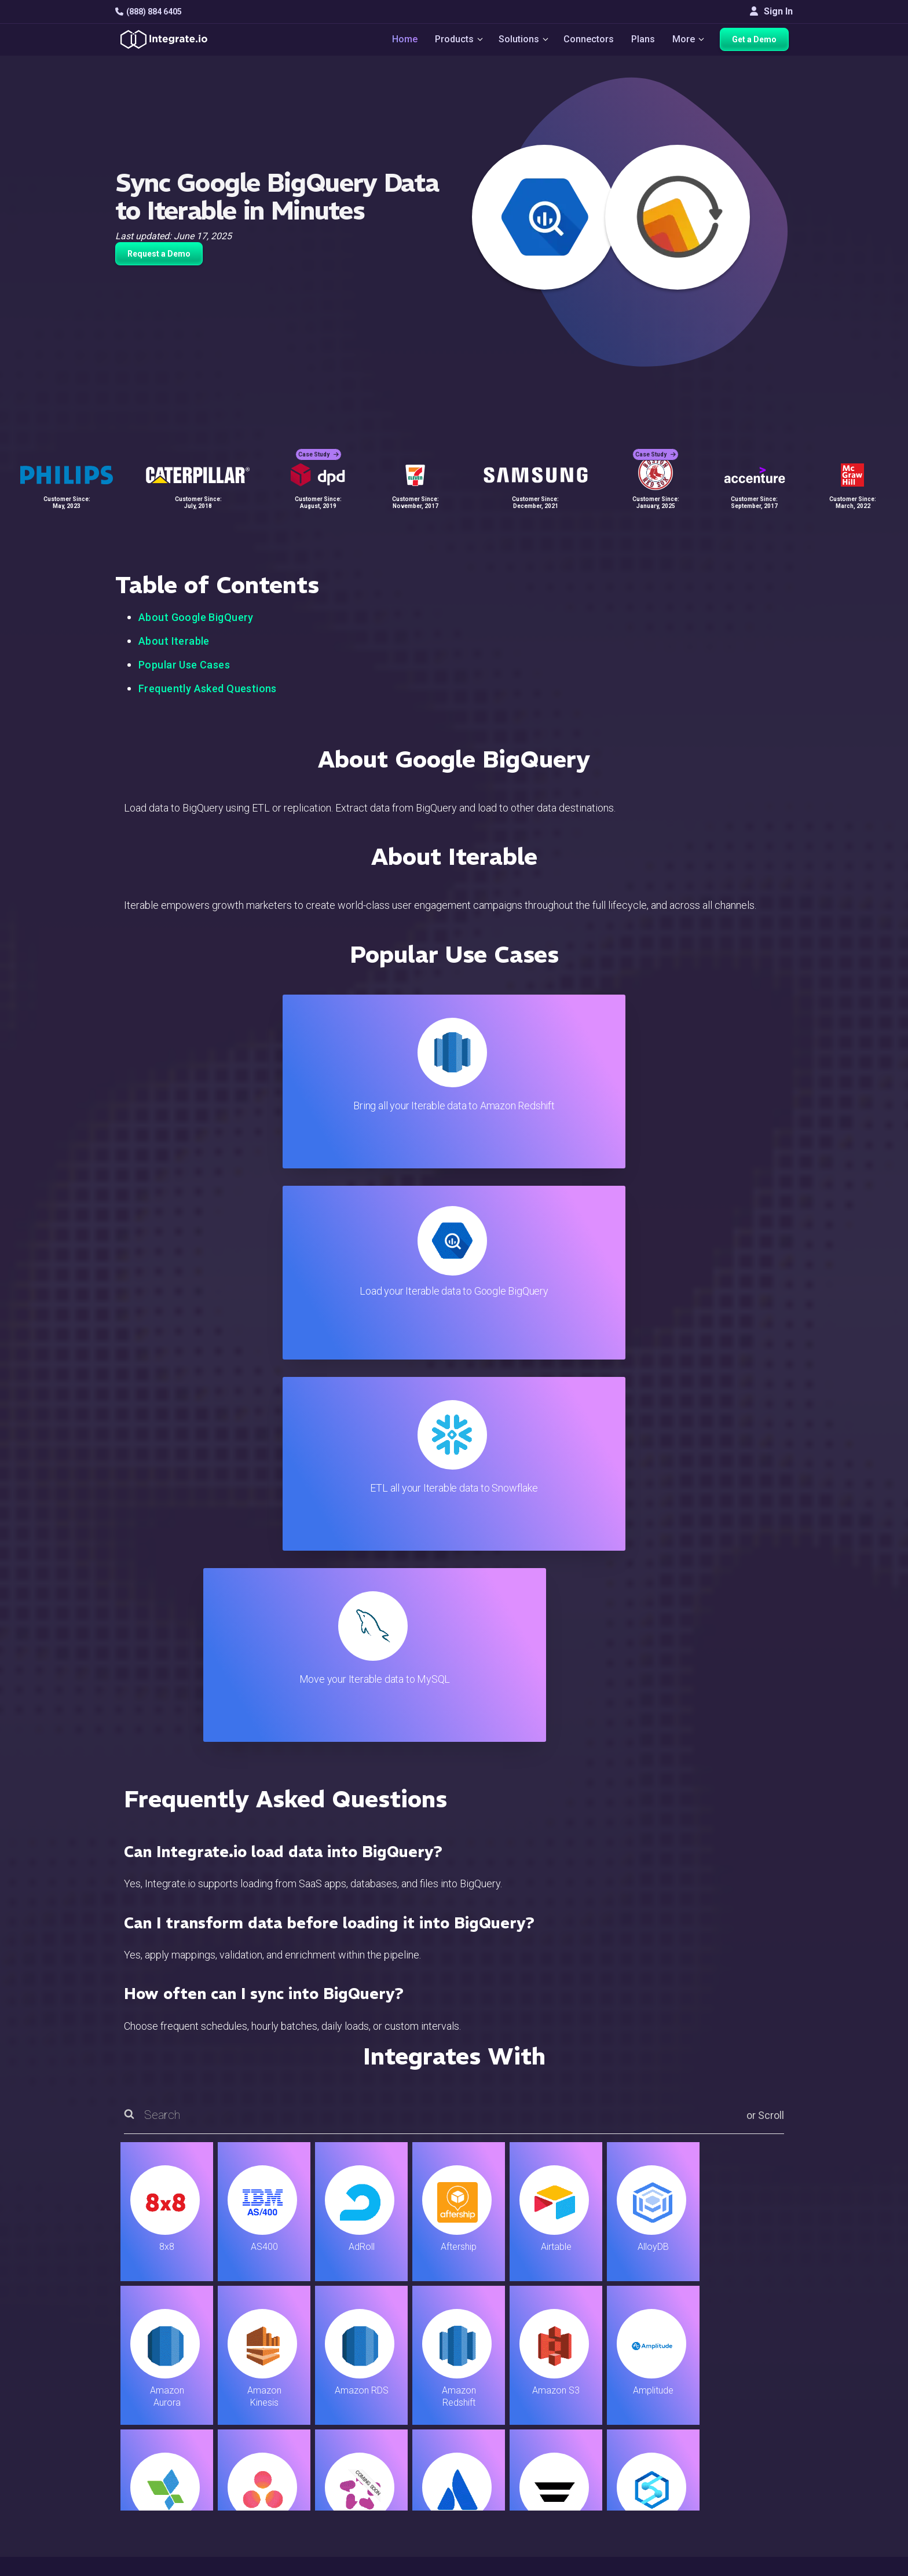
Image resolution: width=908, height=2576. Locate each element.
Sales (279, 2445)
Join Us (744, 2445)
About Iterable (174, 641)
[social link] (122, 2458)
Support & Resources (537, 2398)
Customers (751, 2367)
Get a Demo (758, 41)
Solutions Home (300, 2367)
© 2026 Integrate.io (150, 2564)
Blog (503, 2367)
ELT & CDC (289, 2398)
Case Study (318, 446)
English (744, 2487)
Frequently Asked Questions (207, 688)
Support (284, 2461)
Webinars (748, 2398)
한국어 (743, 2518)
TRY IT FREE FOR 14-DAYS (235, 2214)
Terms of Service (761, 2564)
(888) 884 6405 (148, 11)
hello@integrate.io (164, 2398)
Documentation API (533, 2445)
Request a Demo (159, 253)
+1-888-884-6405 (163, 2431)
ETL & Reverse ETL (307, 2382)
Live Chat (513, 2382)
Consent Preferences (537, 2523)
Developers (292, 2476)
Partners (746, 2429)
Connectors (590, 41)
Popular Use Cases (184, 665)
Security (510, 2461)
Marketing (288, 2429)
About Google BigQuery (196, 617)
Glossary (512, 2507)
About (741, 2414)
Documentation (524, 2429)
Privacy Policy (523, 2492)
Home (399, 41)
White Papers (756, 2382)
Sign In (771, 11)
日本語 (743, 2502)
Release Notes (298, 2492)
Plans (644, 41)
